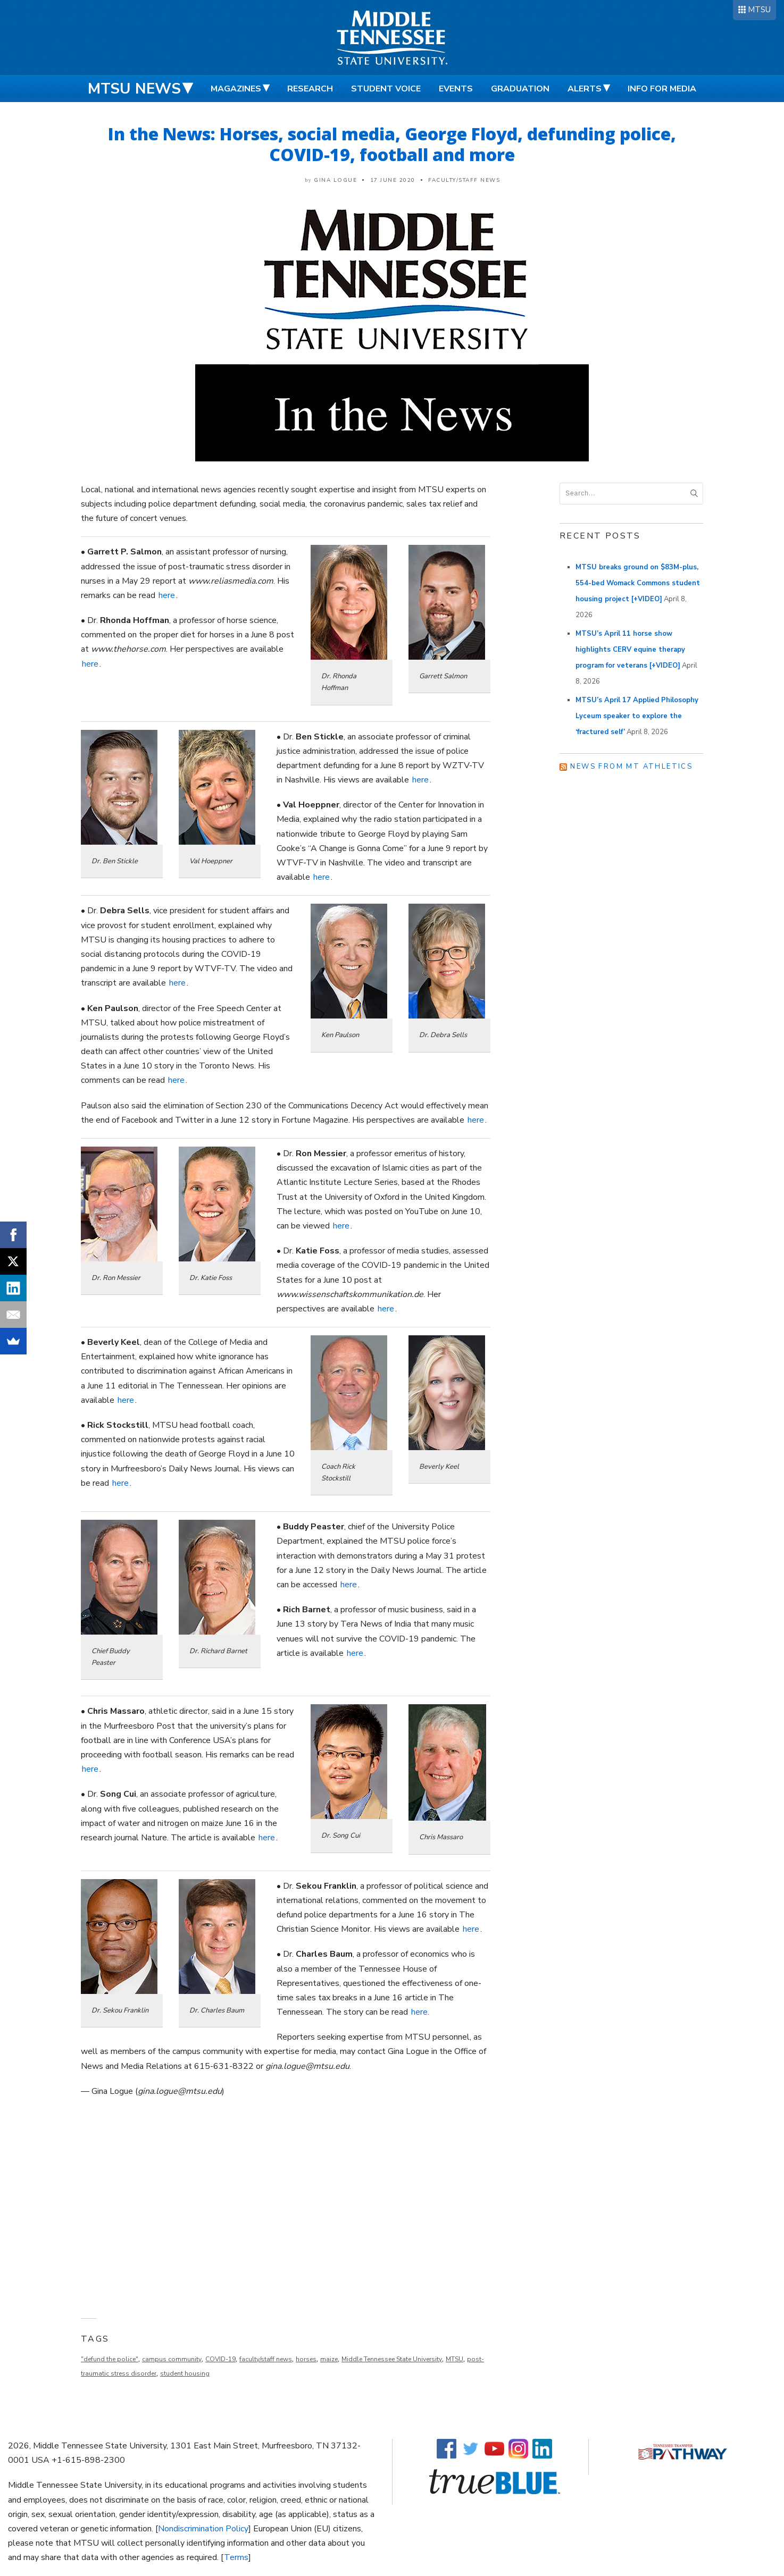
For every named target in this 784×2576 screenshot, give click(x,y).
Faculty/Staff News (464, 180)
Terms (236, 2557)
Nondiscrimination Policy (203, 2529)
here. (420, 2012)
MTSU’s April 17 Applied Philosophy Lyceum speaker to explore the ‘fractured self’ (637, 716)
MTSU (759, 9)
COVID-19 (220, 2359)
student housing (185, 2373)
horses (306, 2359)
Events (456, 89)
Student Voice (386, 89)
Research (310, 89)
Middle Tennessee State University (391, 2359)
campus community (172, 2359)
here (167, 595)
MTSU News (134, 89)
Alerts (585, 89)
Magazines (236, 89)
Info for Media (662, 89)
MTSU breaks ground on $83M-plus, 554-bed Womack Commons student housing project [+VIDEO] (638, 583)
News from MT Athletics (631, 766)
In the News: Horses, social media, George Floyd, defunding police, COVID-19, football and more (392, 144)
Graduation (520, 89)
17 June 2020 (392, 180)
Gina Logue (335, 180)
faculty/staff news (265, 2359)
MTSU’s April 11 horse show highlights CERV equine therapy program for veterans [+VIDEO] (630, 649)
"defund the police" (109, 2359)
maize (329, 2359)
